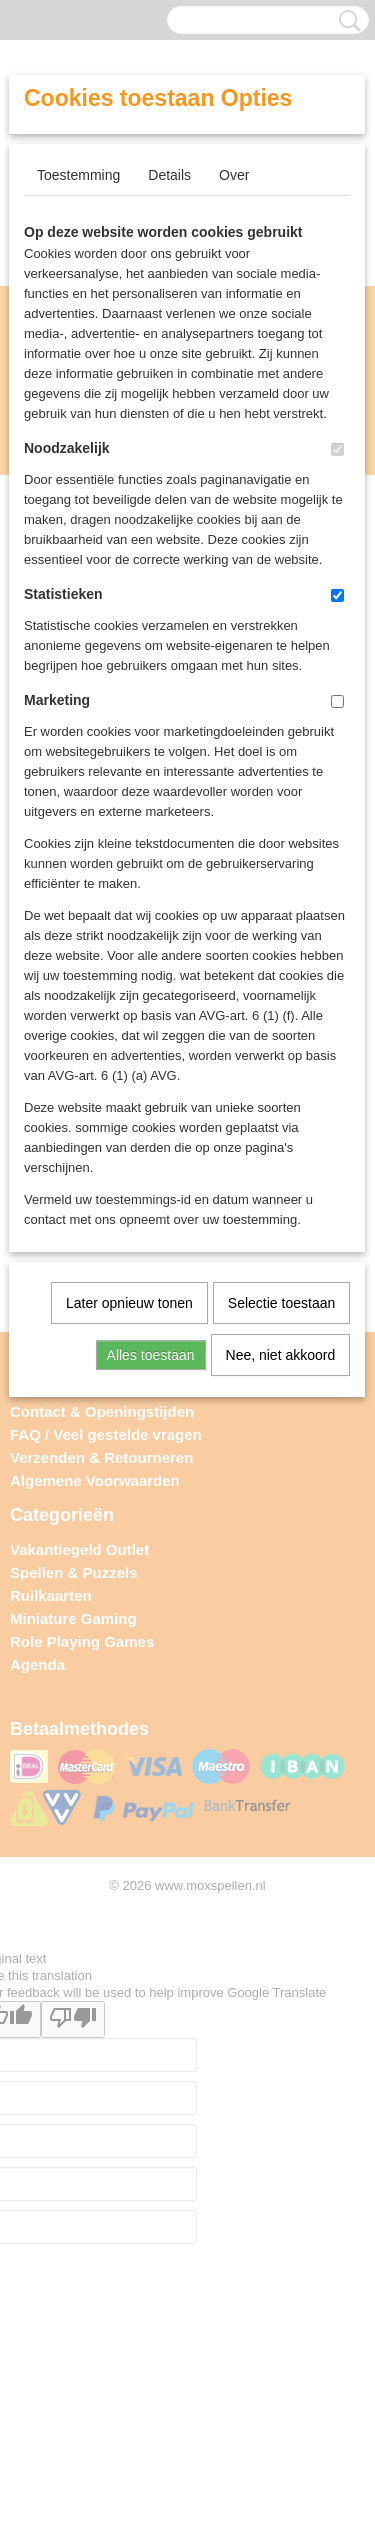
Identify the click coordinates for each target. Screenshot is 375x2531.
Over (234, 175)
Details (169, 175)
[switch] (337, 449)
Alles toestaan (151, 1355)
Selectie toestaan (281, 1303)
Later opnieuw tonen (129, 1303)
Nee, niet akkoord (281, 1355)
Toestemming (78, 175)
